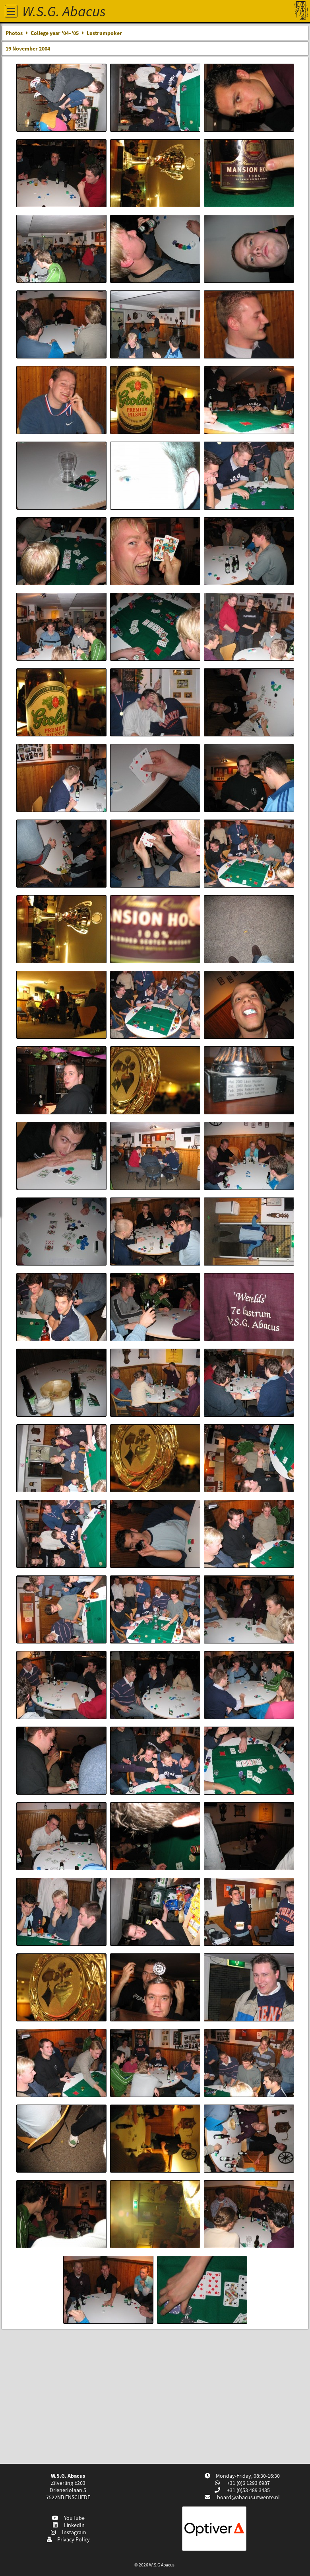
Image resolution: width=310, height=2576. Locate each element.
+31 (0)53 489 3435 (248, 2490)
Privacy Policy (68, 2539)
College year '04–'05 (55, 33)
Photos (14, 33)
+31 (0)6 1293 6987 (248, 2482)
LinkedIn (68, 2525)
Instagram (68, 2532)
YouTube (68, 2517)
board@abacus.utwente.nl (248, 2497)
